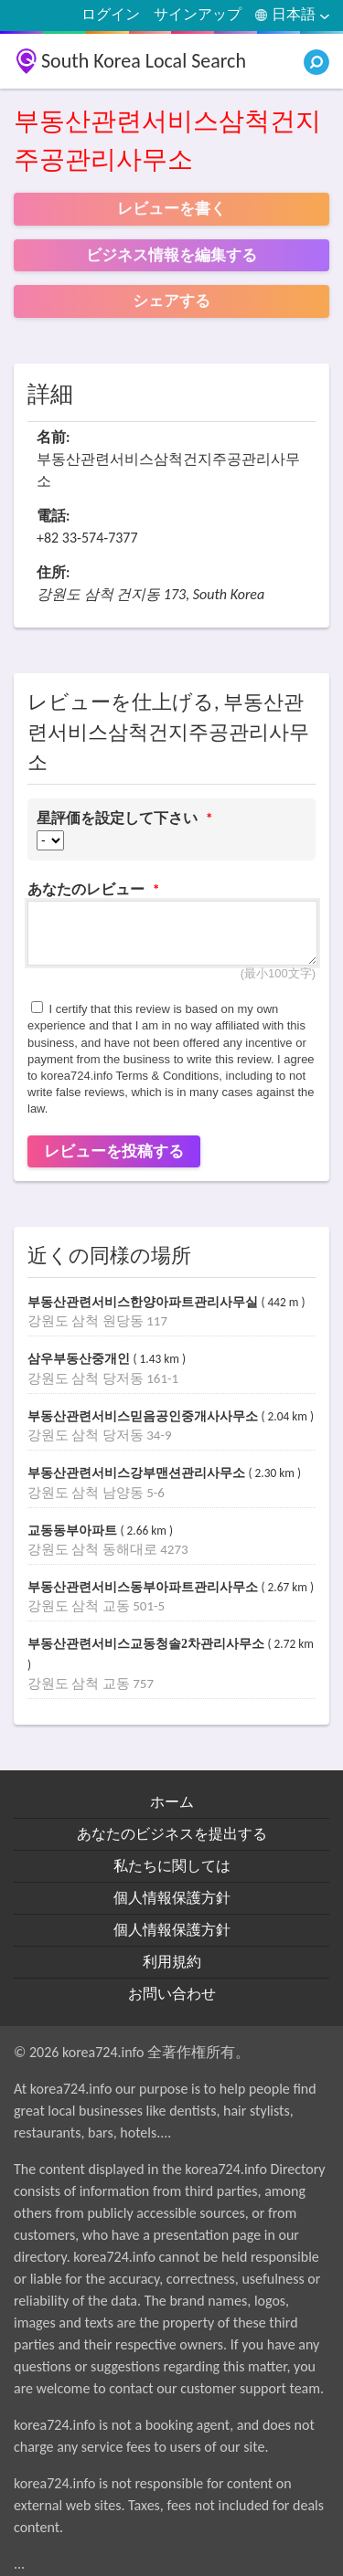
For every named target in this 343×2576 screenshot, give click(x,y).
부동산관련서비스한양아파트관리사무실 (144, 1302)
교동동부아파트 (74, 1530)
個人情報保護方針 (171, 1897)
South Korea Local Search (143, 60)
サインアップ (197, 14)
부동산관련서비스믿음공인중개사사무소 (144, 1416)
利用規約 (172, 1961)
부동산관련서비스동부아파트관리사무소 (144, 1587)
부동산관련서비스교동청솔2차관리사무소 (147, 1644)
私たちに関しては (171, 1865)
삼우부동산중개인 (80, 1359)
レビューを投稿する (114, 1151)
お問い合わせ (172, 1993)
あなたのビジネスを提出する (172, 1833)
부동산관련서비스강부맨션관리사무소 (138, 1473)
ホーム (172, 1802)
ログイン (110, 14)
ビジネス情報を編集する (171, 255)
